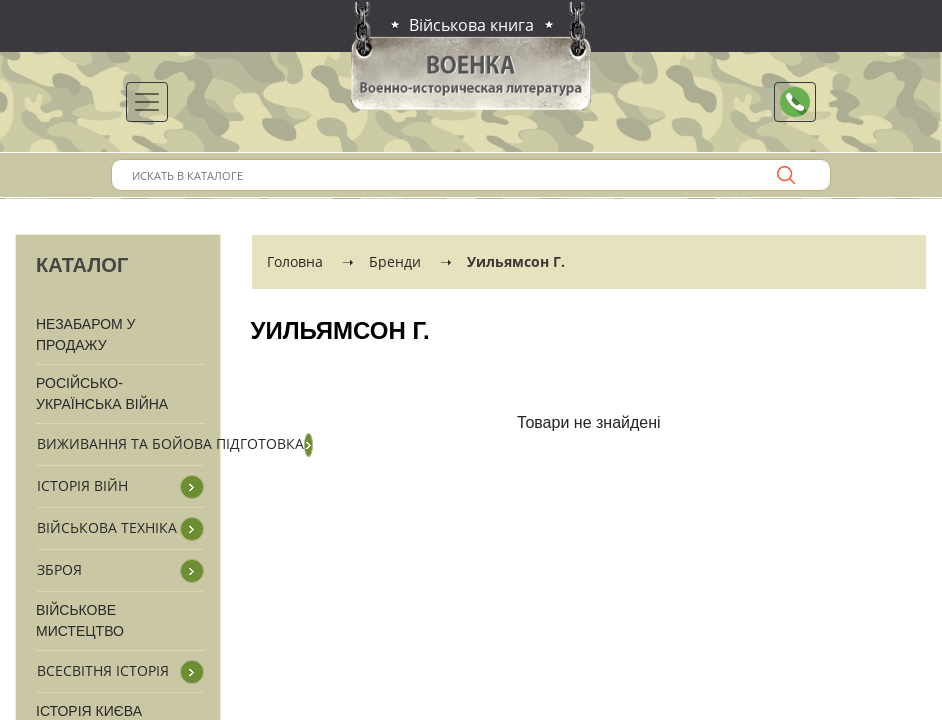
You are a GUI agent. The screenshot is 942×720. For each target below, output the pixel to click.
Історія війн (82, 485)
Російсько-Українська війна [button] (102, 393)
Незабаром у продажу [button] (86, 334)
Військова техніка (107, 527)
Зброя (59, 569)
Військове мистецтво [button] (80, 620)
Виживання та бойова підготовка (170, 443)
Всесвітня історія (103, 670)
